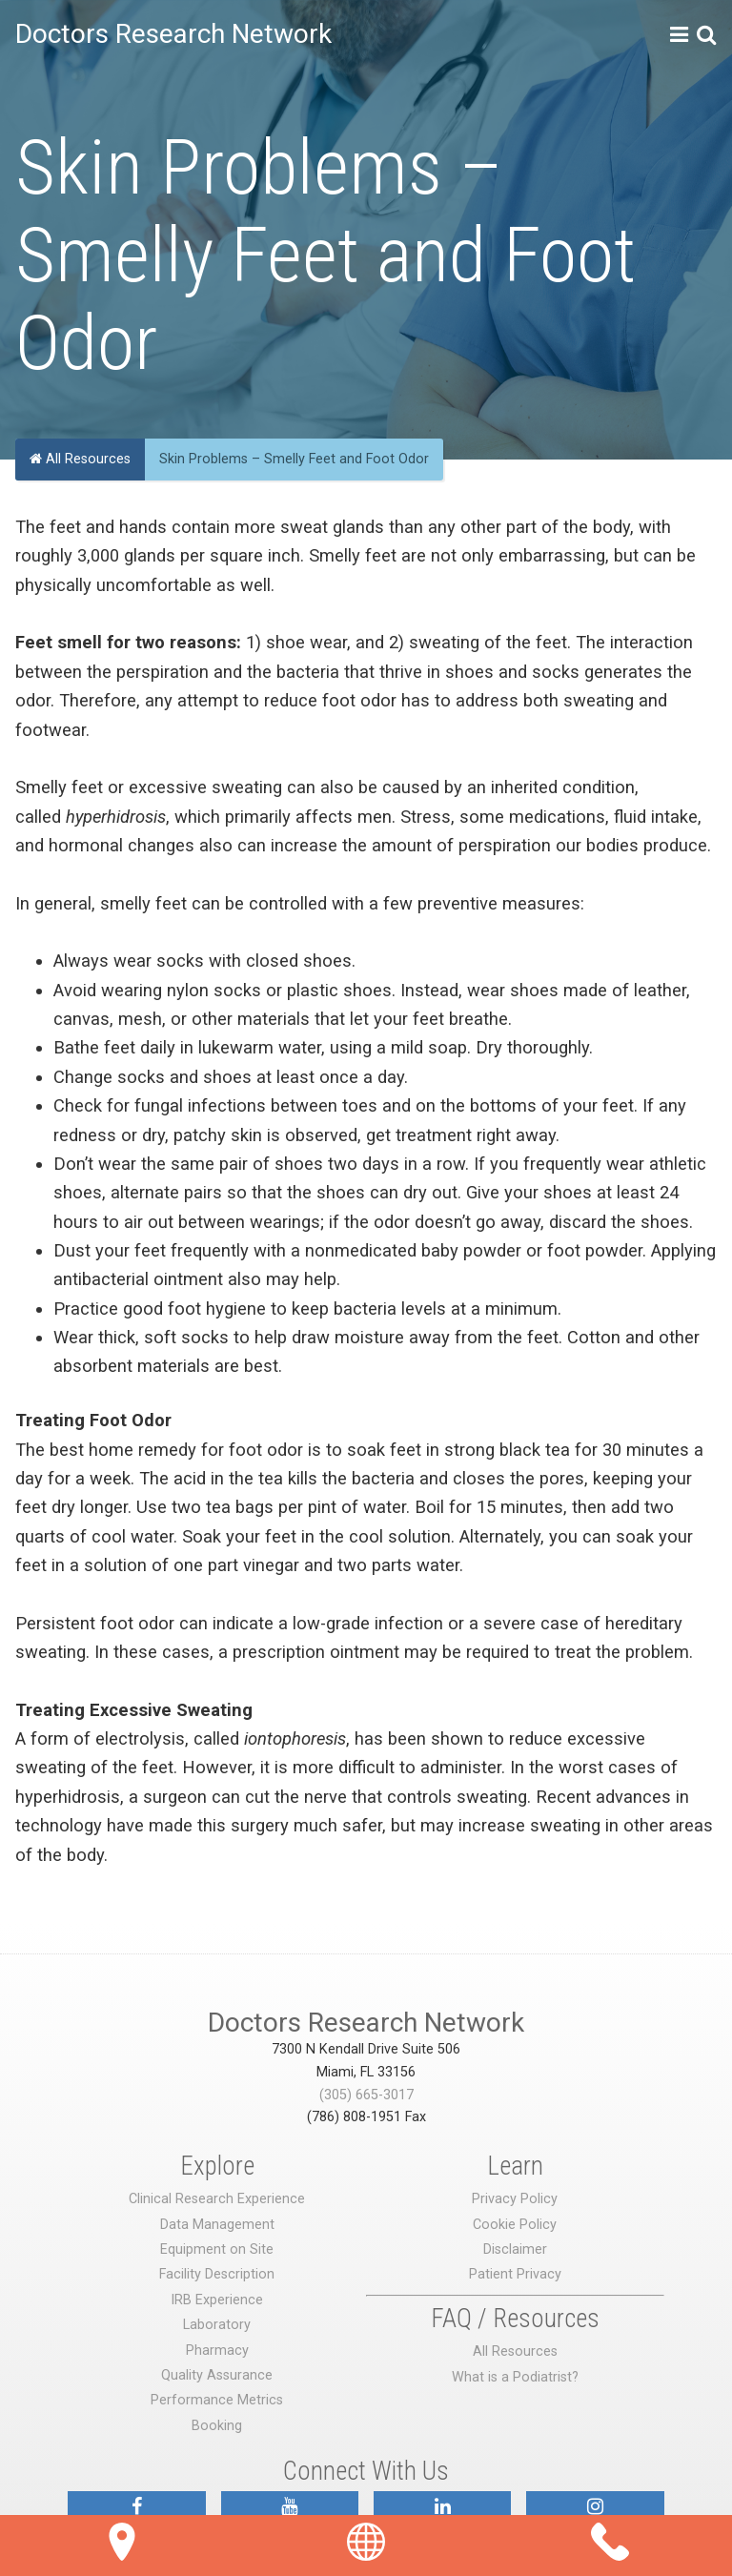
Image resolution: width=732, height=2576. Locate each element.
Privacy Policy (515, 2199)
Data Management (217, 2225)
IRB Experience (217, 2300)
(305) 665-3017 (366, 2095)
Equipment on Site (217, 2249)
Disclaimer (515, 2249)
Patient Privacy (515, 2274)
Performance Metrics (217, 2400)
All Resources (80, 459)
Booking (217, 2426)
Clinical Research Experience (217, 2199)
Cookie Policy (515, 2225)
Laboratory (217, 2325)
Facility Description (216, 2274)
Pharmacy (217, 2350)
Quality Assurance (217, 2375)
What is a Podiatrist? (515, 2377)
